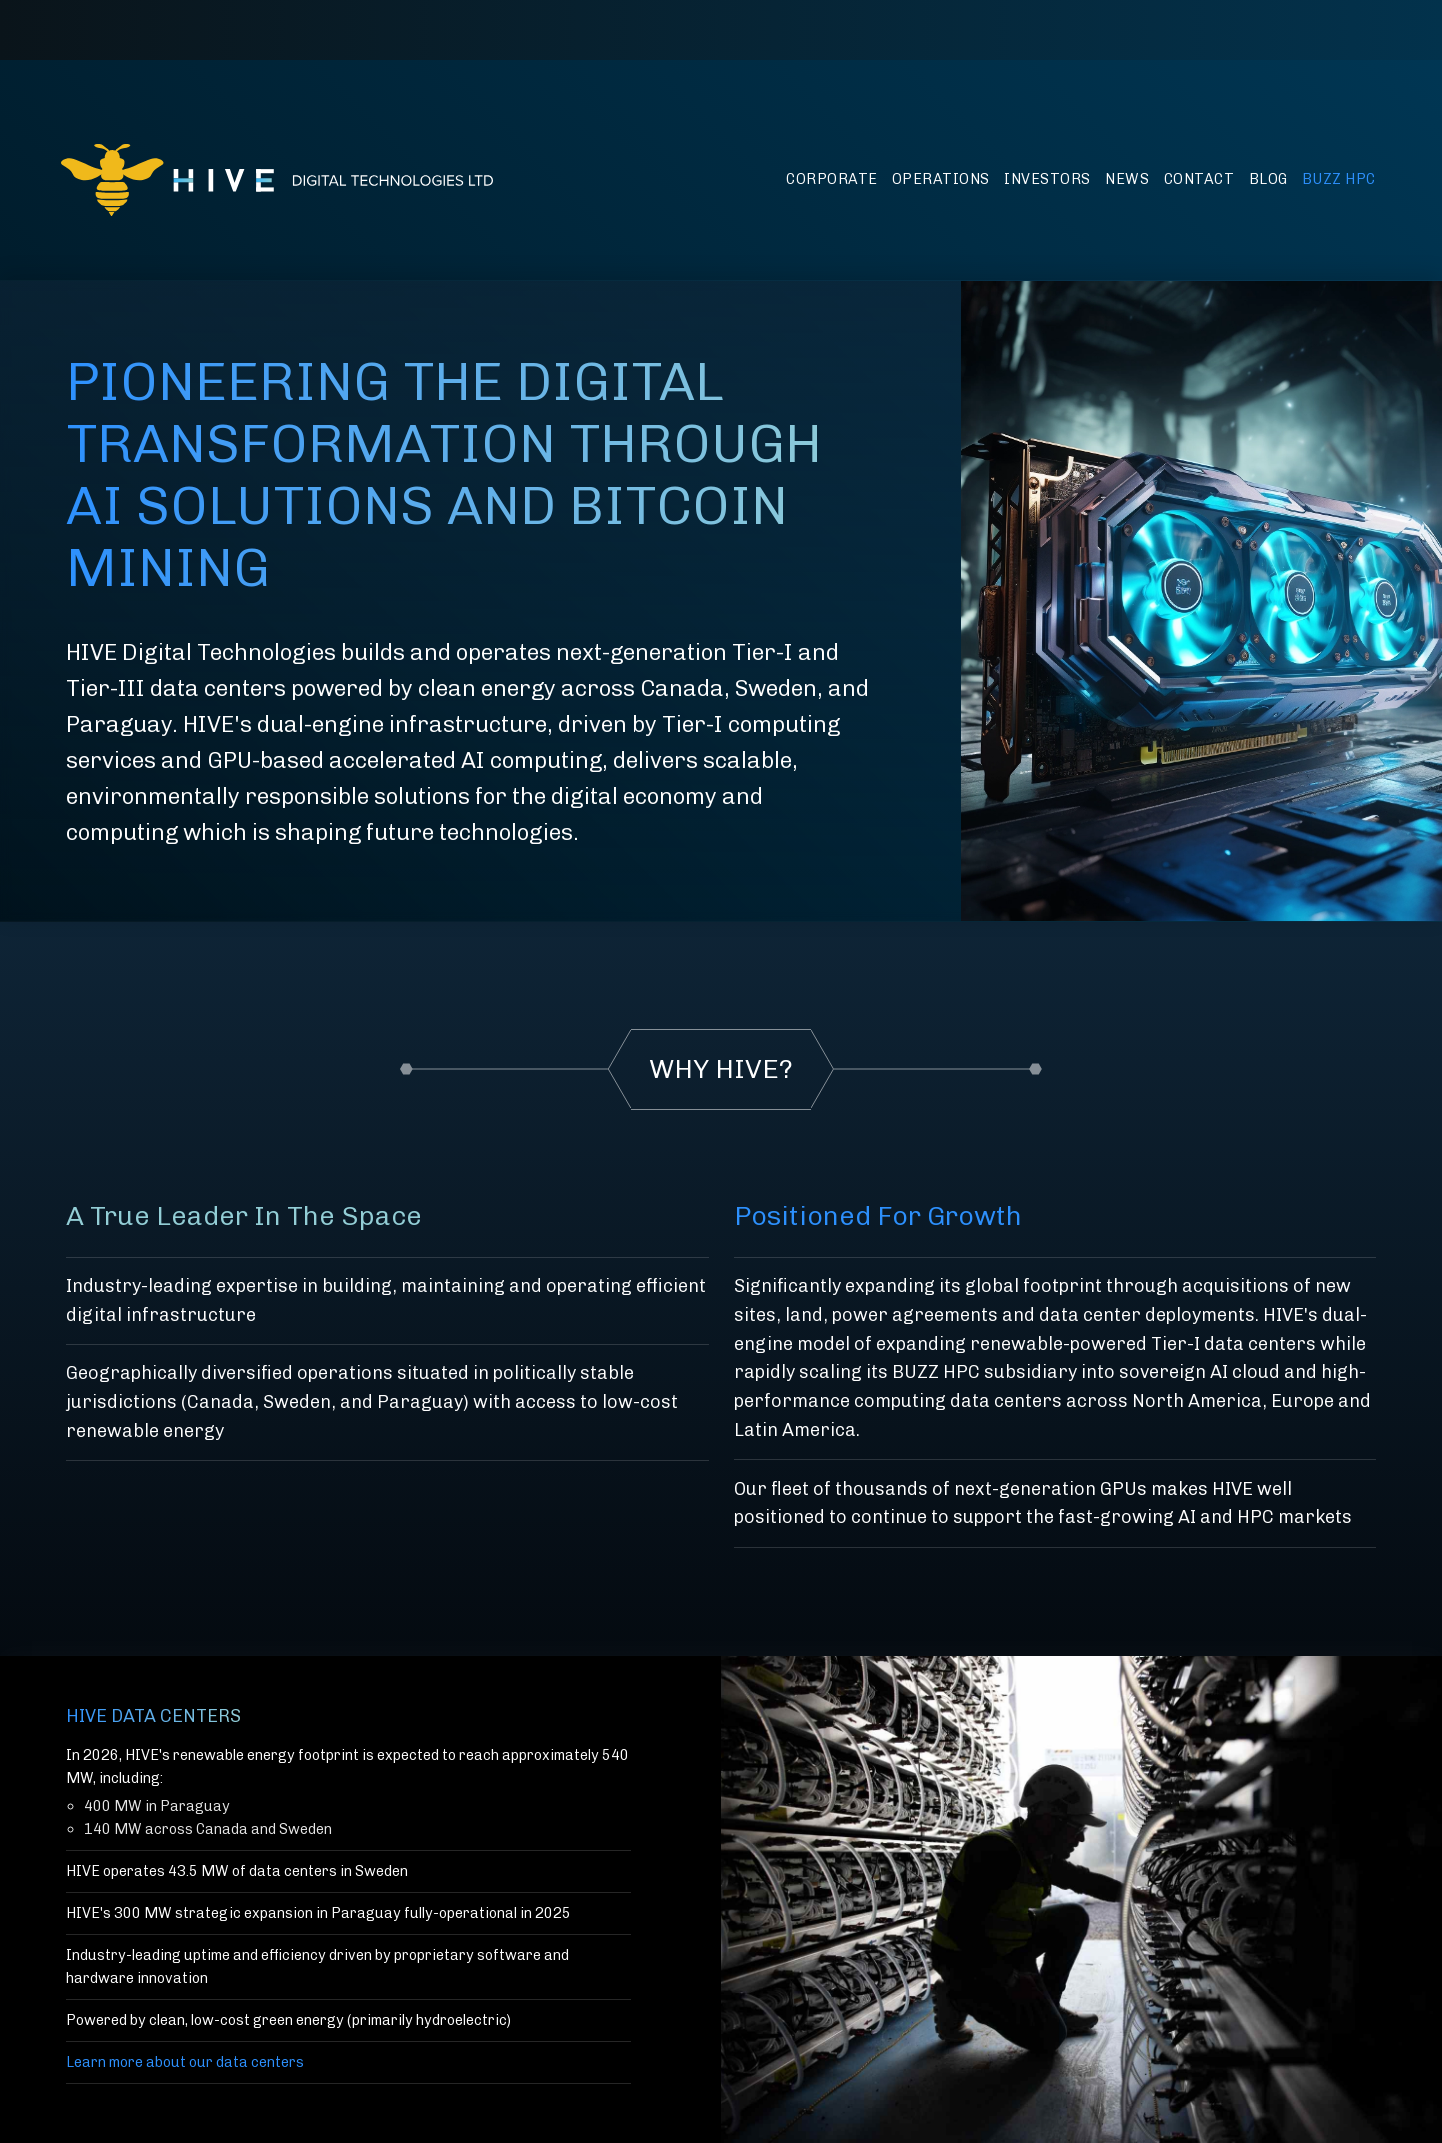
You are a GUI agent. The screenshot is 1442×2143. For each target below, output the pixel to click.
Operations (941, 179)
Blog (1268, 179)
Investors (1047, 179)
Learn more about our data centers (185, 2062)
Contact (1199, 179)
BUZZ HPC (1339, 179)
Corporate (832, 179)
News (1127, 179)
